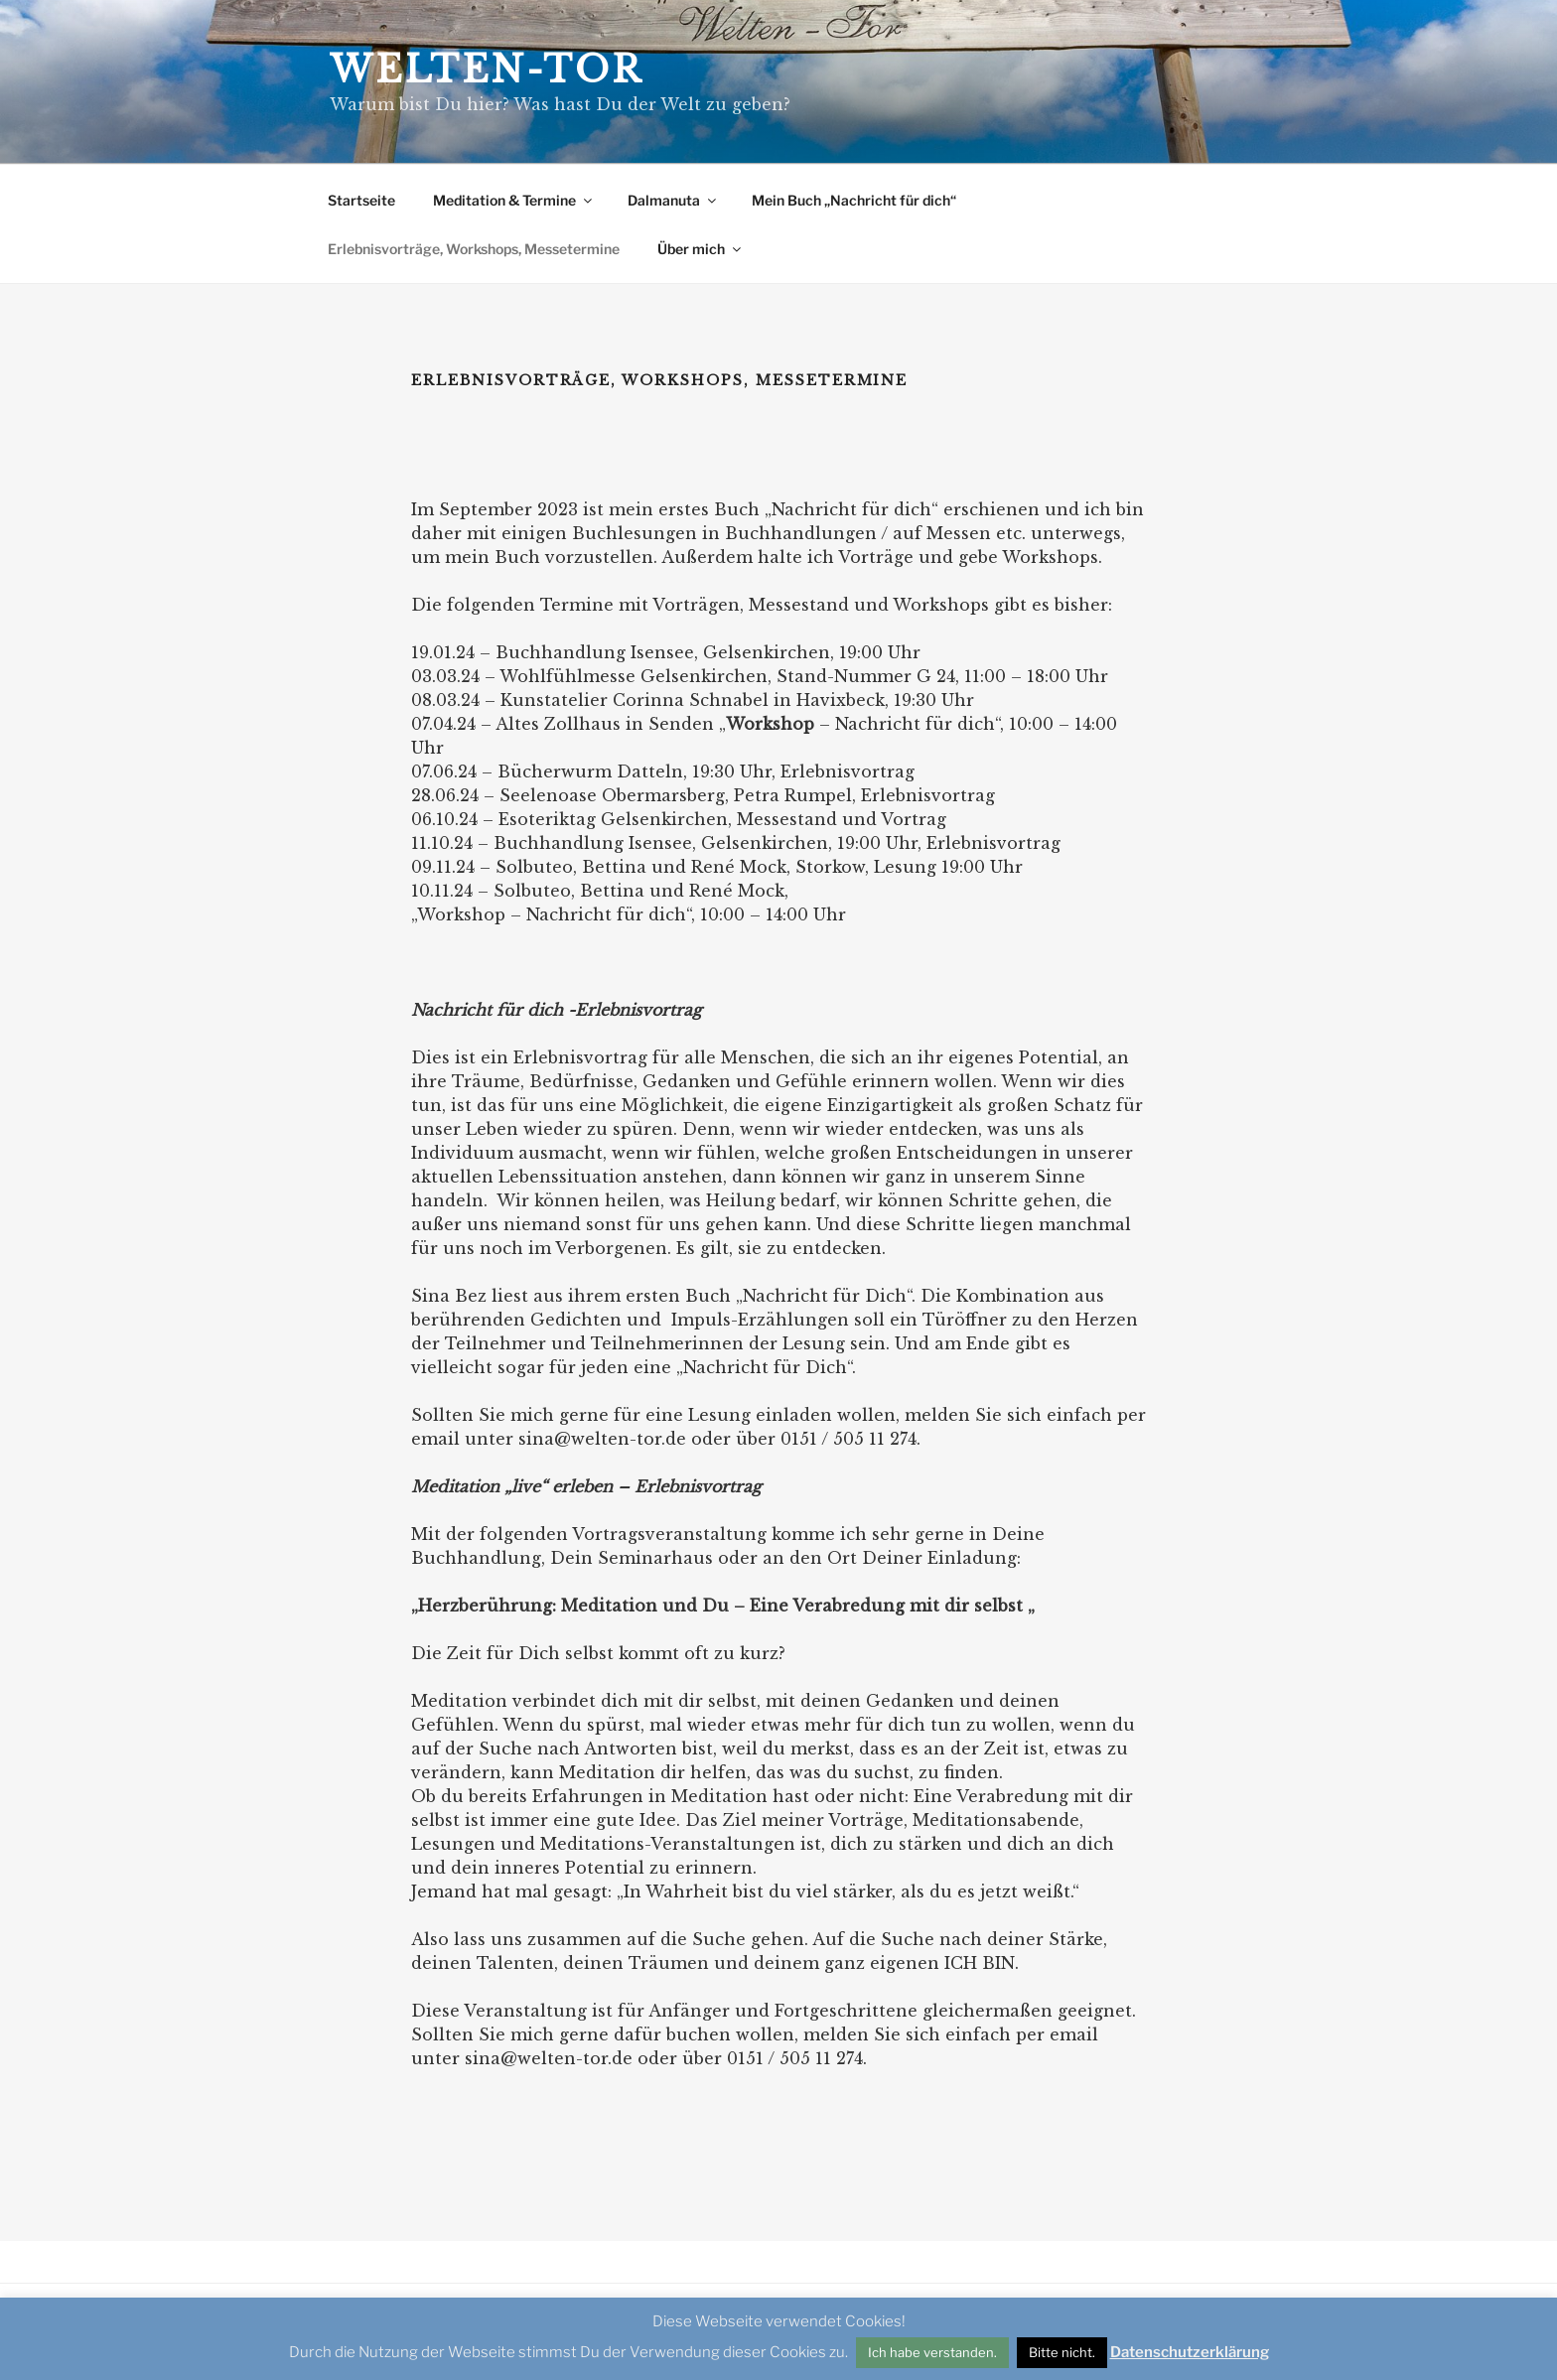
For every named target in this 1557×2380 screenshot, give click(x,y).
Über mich (700, 248)
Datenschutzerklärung (1189, 2352)
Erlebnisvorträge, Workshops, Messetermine (474, 248)
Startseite (361, 200)
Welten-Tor (486, 70)
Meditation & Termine (514, 200)
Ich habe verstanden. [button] (932, 2352)
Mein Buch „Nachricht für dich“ (854, 200)
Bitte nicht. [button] (1062, 2352)
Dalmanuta (673, 200)
